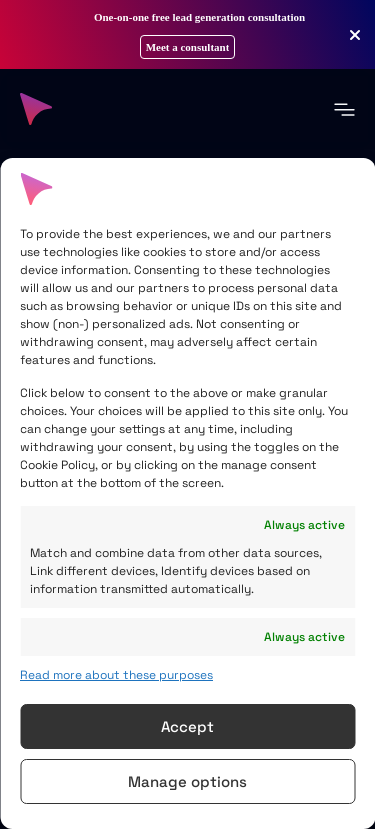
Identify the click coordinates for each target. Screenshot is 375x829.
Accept (187, 726)
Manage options (187, 781)
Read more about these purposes (116, 675)
